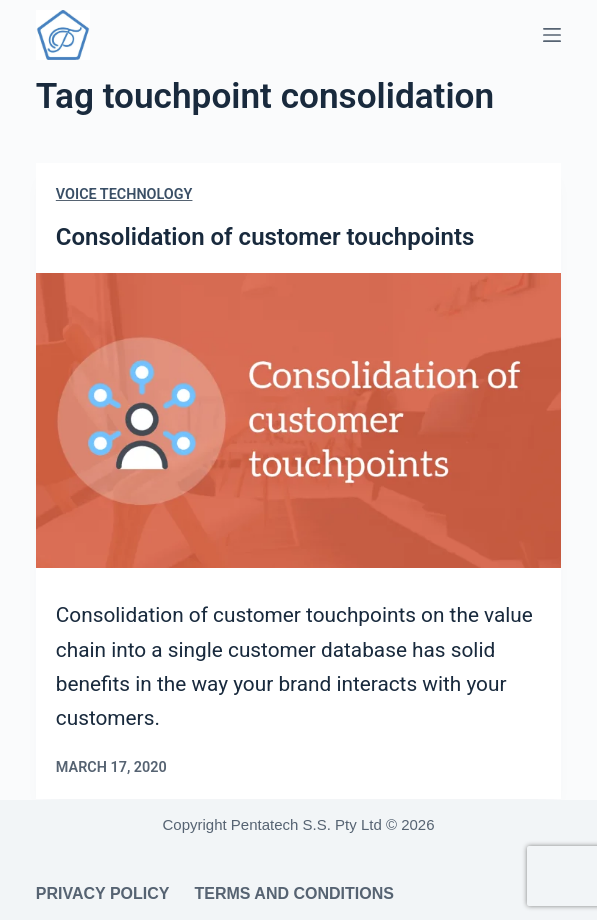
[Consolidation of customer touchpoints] (298, 421)
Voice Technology (124, 194)
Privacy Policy (103, 893)
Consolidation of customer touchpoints (265, 237)
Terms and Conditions (293, 893)
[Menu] (552, 35)
